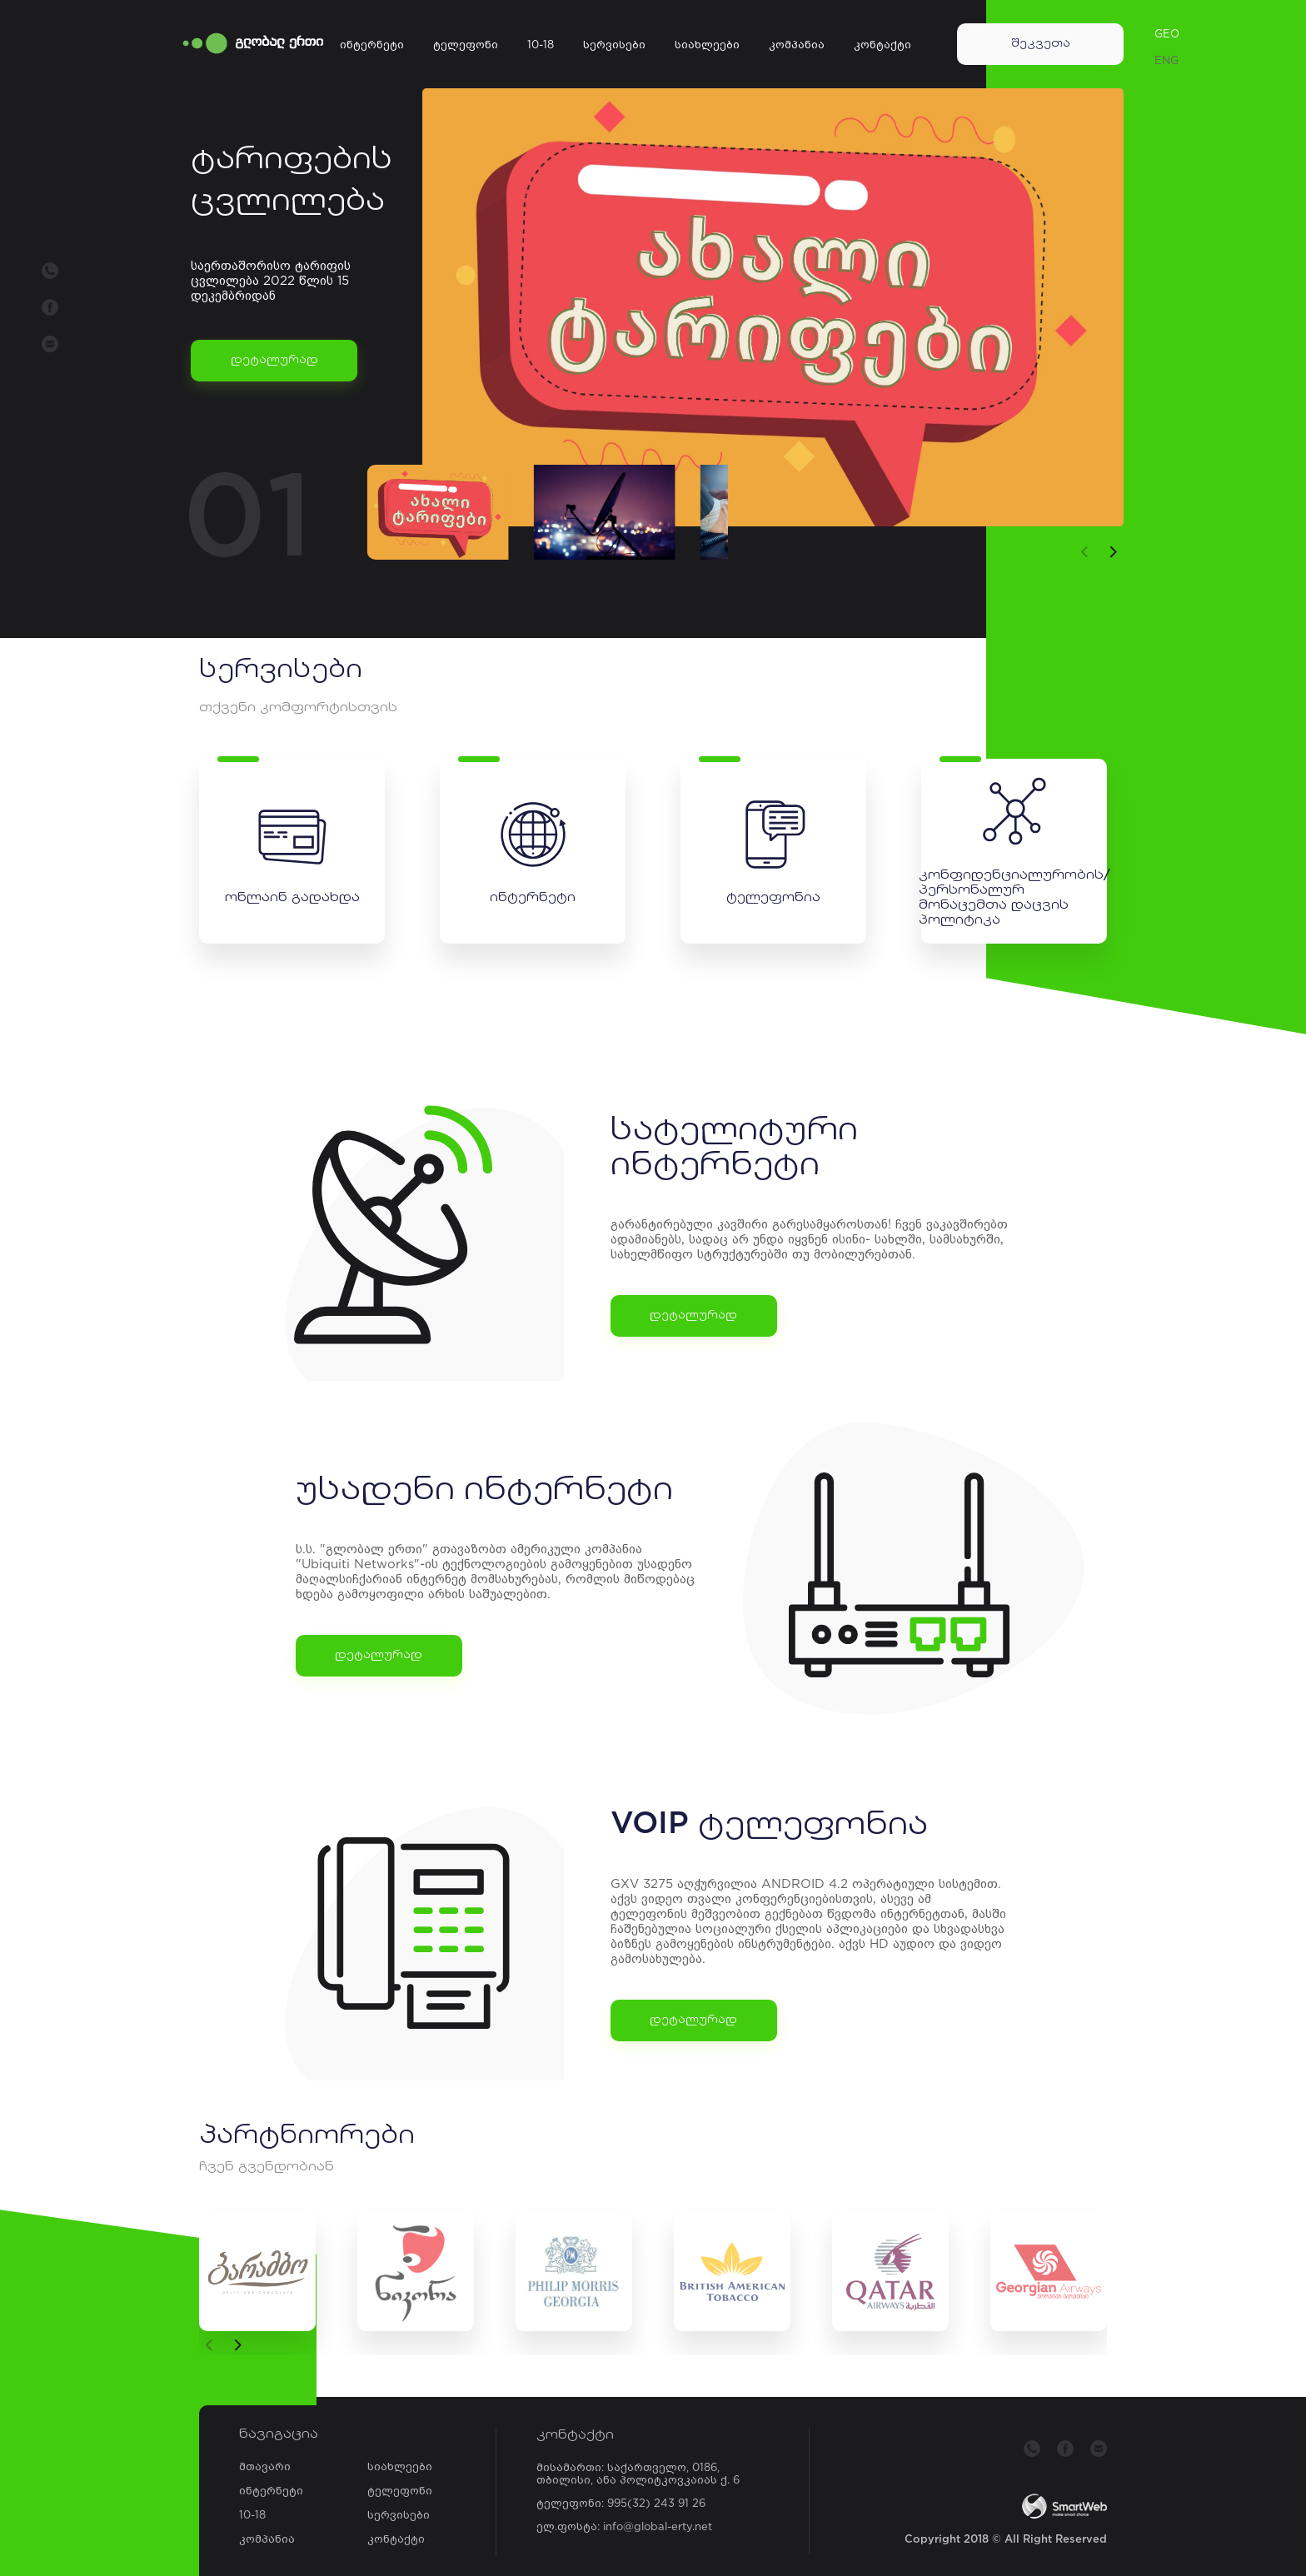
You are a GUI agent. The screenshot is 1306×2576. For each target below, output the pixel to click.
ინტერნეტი (372, 45)
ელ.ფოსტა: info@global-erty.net (624, 2527)
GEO (1166, 34)
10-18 (540, 45)
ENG (1166, 61)
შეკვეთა (1040, 43)
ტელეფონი (465, 45)
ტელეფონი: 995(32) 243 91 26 (620, 2504)
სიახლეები (707, 45)
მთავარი (265, 2467)
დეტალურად (274, 360)
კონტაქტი (882, 45)
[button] (1114, 552)
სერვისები (614, 45)
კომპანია (797, 45)
